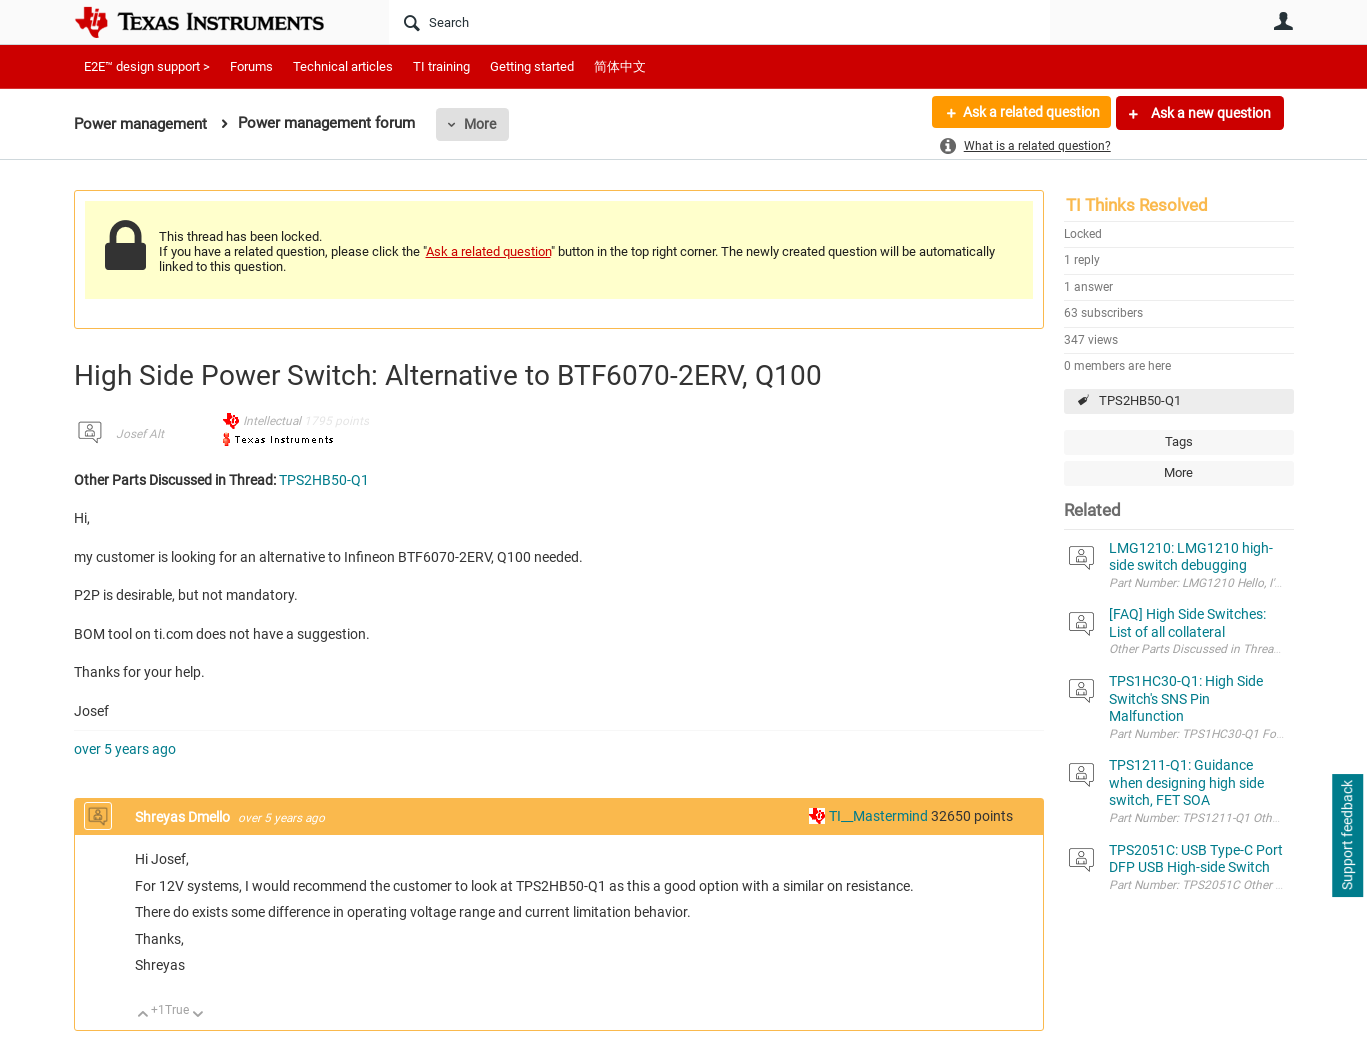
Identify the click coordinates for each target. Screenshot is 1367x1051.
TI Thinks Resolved (1137, 205)
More (480, 124)
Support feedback (1347, 836)
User (1284, 21)
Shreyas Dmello (184, 817)
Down (197, 1015)
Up (143, 1015)
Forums (251, 66)
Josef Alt (140, 434)
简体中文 (620, 66)
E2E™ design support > (147, 66)
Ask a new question (1209, 113)
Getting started (532, 66)
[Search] (719, 22)
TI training (441, 66)
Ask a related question (1030, 113)
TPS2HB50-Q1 (1140, 400)
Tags (1179, 441)
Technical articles (343, 66)
